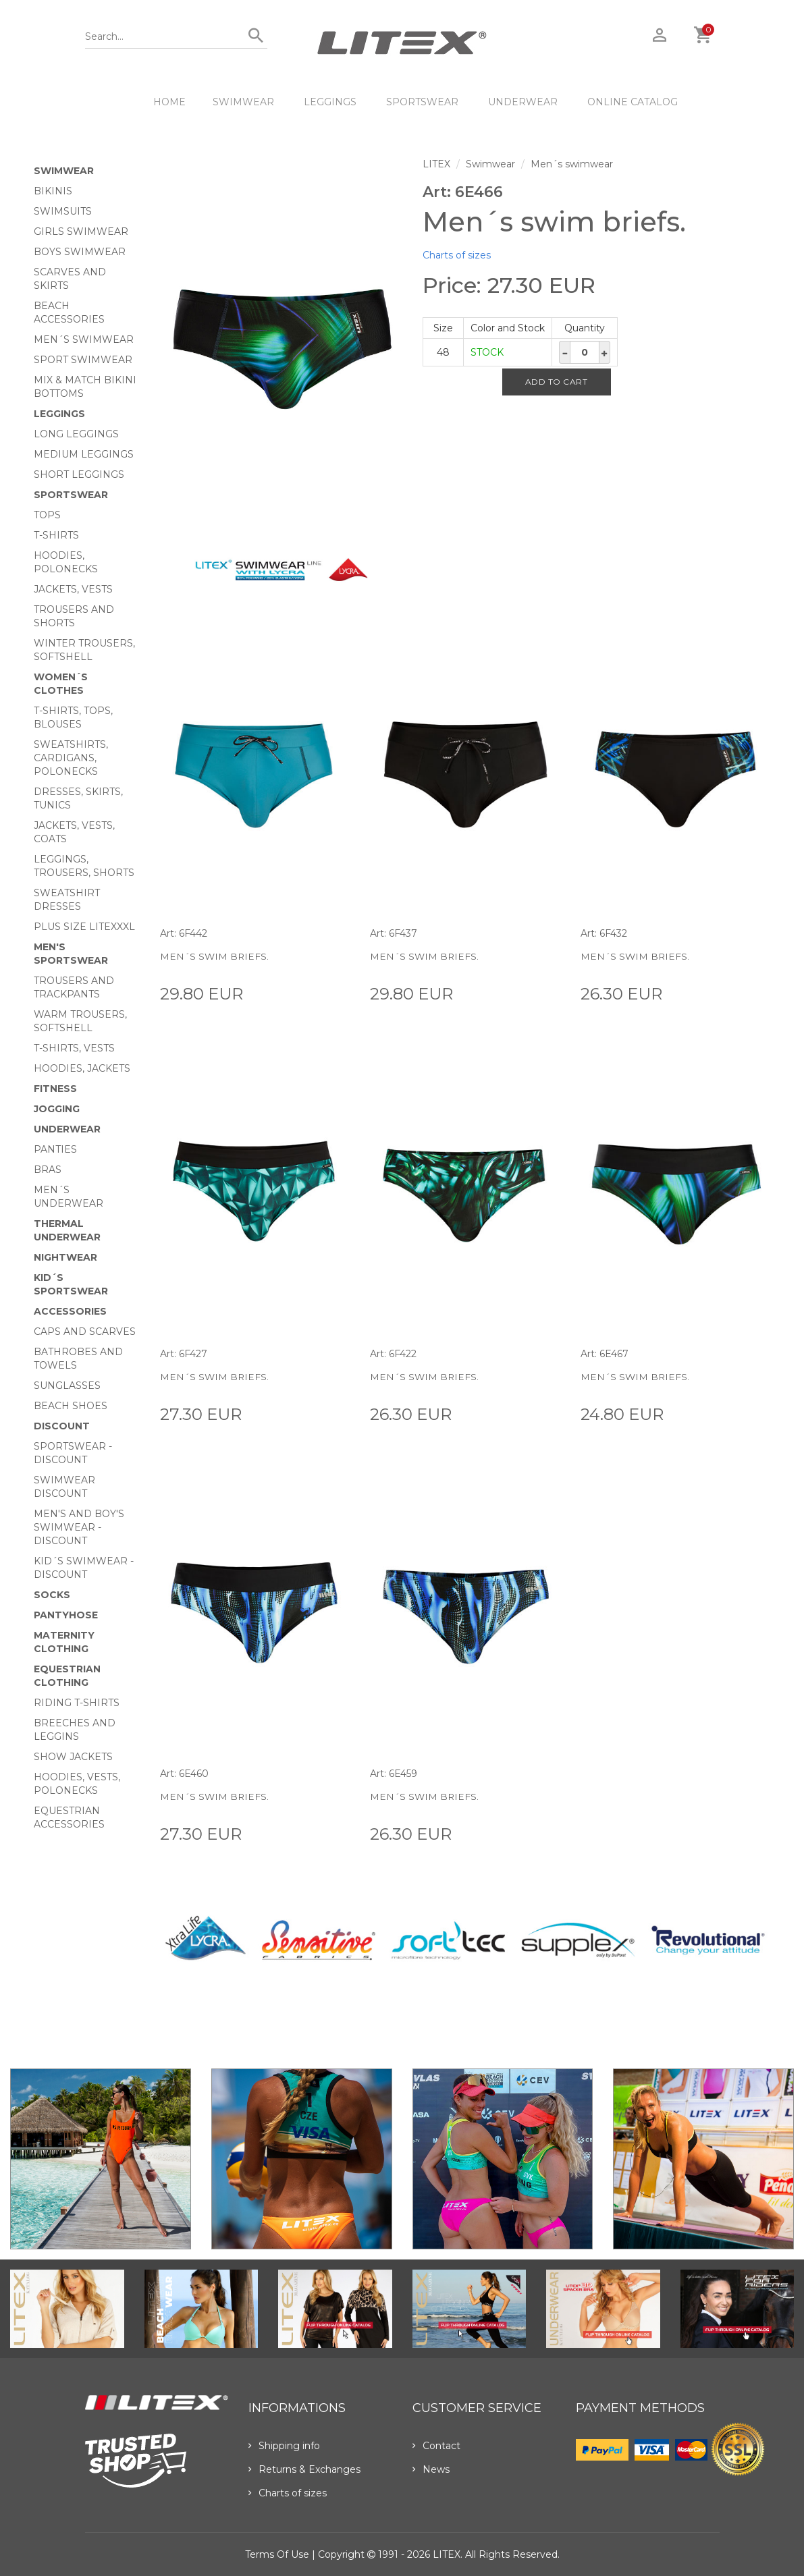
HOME (169, 102)
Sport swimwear (83, 360)
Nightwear (65, 1257)
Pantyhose (66, 1615)
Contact (436, 2446)
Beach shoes (70, 1406)
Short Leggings (79, 474)
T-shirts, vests (74, 1048)
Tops (47, 515)
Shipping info (284, 2446)
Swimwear (243, 102)
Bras (47, 1169)
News (431, 2469)
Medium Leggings (84, 454)
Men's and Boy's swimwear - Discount (79, 1527)
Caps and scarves (85, 1331)
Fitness (55, 1089)
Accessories (70, 1311)
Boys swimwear (80, 252)
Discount (62, 1426)
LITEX (436, 164)
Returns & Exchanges (304, 2469)
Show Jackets (73, 1757)
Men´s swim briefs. (215, 956)
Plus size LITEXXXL (84, 927)
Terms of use (277, 2554)
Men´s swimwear (84, 339)
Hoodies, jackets (82, 1068)
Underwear (523, 102)
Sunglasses (67, 1385)
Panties (55, 1149)
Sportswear (422, 102)
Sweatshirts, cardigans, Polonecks (71, 757)
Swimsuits (63, 211)
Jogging (57, 1109)
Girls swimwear (81, 231)
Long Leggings (76, 434)
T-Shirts (56, 535)
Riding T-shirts (76, 1703)
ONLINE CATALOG (632, 102)
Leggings (330, 102)
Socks (52, 1595)
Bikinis (53, 191)
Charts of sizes (457, 255)
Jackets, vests (73, 589)
